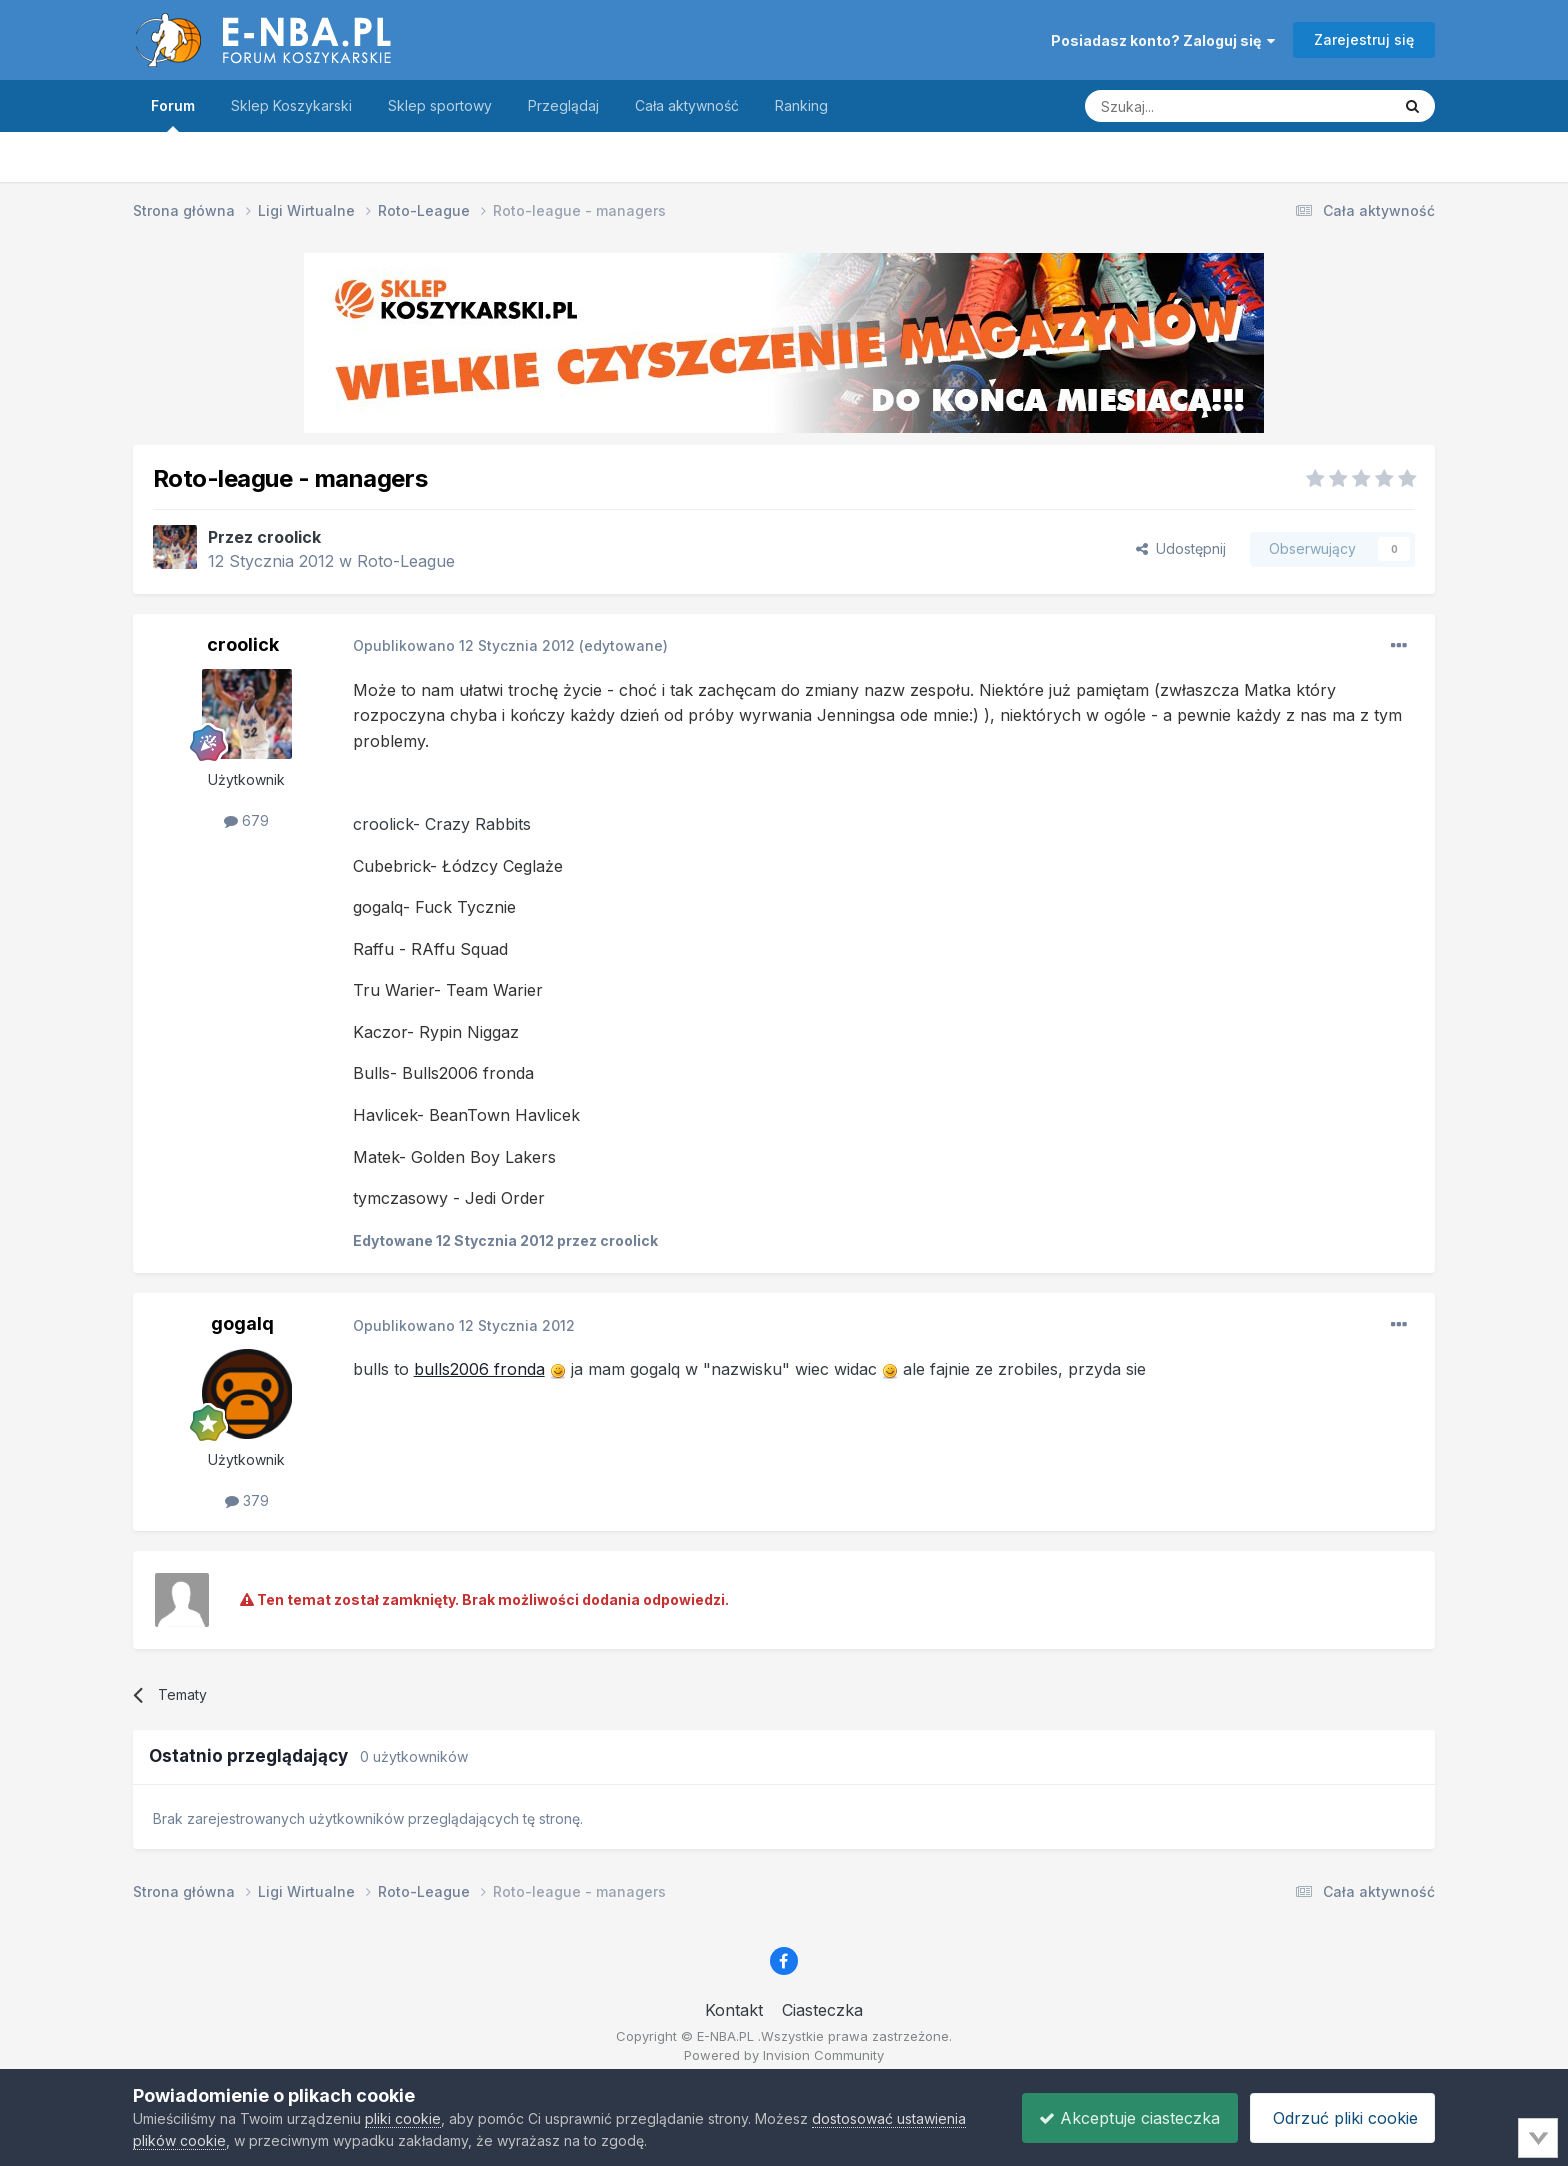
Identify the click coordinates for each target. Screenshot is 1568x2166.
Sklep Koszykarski (291, 105)
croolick (289, 537)
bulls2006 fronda (479, 1369)
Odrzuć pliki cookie (1339, 2118)
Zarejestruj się (1364, 39)
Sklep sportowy (440, 105)
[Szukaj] (1188, 106)
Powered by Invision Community (784, 2055)
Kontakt (734, 2010)
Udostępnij (1181, 548)
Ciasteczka (822, 2010)
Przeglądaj (563, 105)
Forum (173, 114)
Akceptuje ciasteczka (1119, 2118)
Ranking (801, 105)
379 (247, 1500)
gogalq (242, 1323)
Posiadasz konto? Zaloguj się (1163, 40)
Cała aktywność (687, 105)
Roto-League (406, 561)
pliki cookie (403, 2118)
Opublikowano (464, 645)
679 (246, 820)
